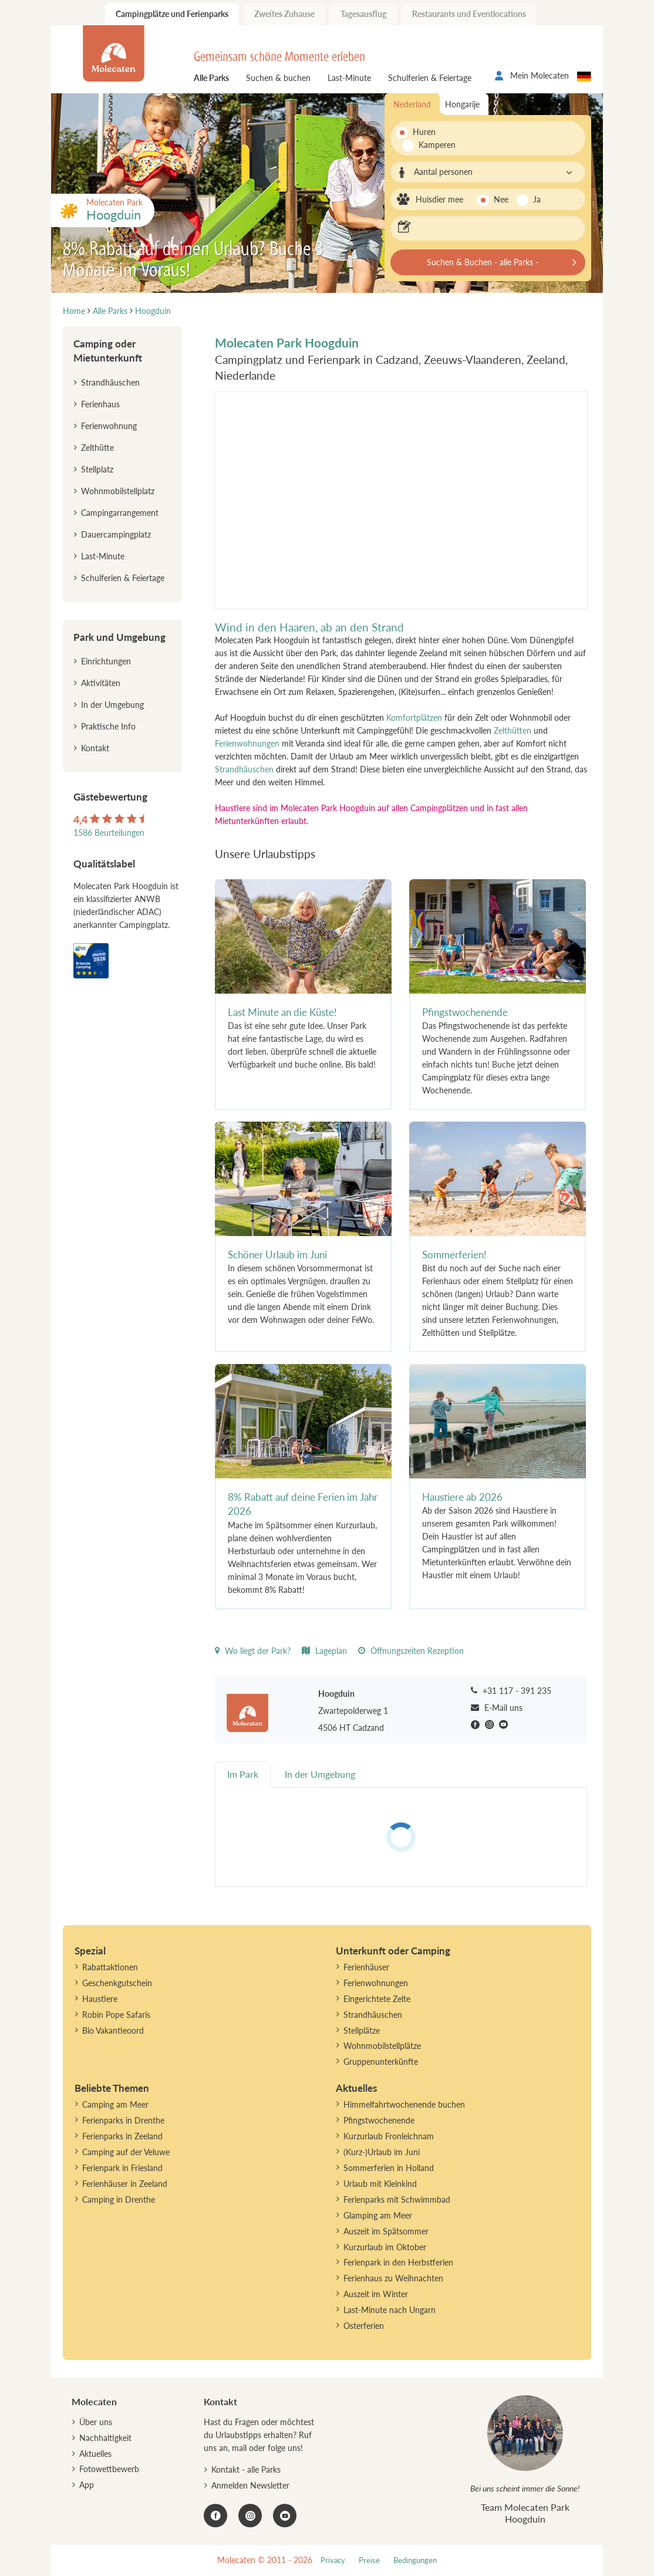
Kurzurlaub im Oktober (384, 2247)
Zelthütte (97, 448)
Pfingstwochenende (465, 1012)
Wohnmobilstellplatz (117, 491)
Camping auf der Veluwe (126, 2152)
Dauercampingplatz (116, 534)
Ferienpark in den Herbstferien (398, 2262)
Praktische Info (108, 726)
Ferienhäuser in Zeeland (124, 2184)
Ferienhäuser (366, 1967)
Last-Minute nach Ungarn (389, 2310)
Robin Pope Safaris (116, 2015)
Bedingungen (415, 2560)
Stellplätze (361, 2030)
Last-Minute (349, 78)
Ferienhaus (100, 404)
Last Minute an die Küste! (282, 1012)
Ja (537, 199)
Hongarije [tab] (462, 104)
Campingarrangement (120, 513)
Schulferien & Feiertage (429, 78)
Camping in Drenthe (118, 2199)
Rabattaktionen (110, 1967)
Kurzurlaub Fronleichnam (388, 2136)
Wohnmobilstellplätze (382, 2046)
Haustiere (99, 1999)
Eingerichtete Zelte (376, 1999)
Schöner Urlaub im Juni (277, 1254)
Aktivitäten (100, 683)
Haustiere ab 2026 (462, 1497)
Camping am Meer (115, 2104)
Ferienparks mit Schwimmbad (396, 2199)
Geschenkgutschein (117, 1983)
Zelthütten (512, 730)
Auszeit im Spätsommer (386, 2231)
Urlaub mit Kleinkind (380, 2184)
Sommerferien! (454, 1254)
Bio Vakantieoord (113, 2030)
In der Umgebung (112, 705)
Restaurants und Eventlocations (469, 14)
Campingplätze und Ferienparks (172, 14)
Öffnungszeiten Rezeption (411, 1651)
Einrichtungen (106, 661)
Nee (501, 199)
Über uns (95, 2422)
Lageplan (324, 1651)
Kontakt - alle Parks (246, 2469)
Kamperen (431, 145)
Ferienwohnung (109, 426)
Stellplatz (97, 469)
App (86, 2485)
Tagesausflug (363, 14)
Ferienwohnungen (247, 743)
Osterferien (363, 2326)
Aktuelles (95, 2454)
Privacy (333, 2560)
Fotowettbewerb (109, 2469)
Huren (424, 132)
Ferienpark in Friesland (122, 2168)
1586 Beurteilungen (108, 833)
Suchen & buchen (278, 78)
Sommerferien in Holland (388, 2168)
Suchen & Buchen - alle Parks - (482, 262)
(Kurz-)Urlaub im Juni (381, 2152)
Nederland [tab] (412, 104)
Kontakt (95, 748)
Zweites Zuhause (284, 14)
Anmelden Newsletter (250, 2485)
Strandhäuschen (244, 769)
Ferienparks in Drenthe (123, 2120)
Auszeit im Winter (375, 2294)
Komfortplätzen (414, 718)
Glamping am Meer (377, 2215)
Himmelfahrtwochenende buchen (404, 2104)
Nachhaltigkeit (105, 2438)
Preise (369, 2560)
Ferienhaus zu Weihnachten (393, 2278)
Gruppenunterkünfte (380, 2062)
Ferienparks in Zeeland (122, 2136)
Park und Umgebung (119, 637)
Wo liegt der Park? (253, 1651)
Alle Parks (211, 78)
